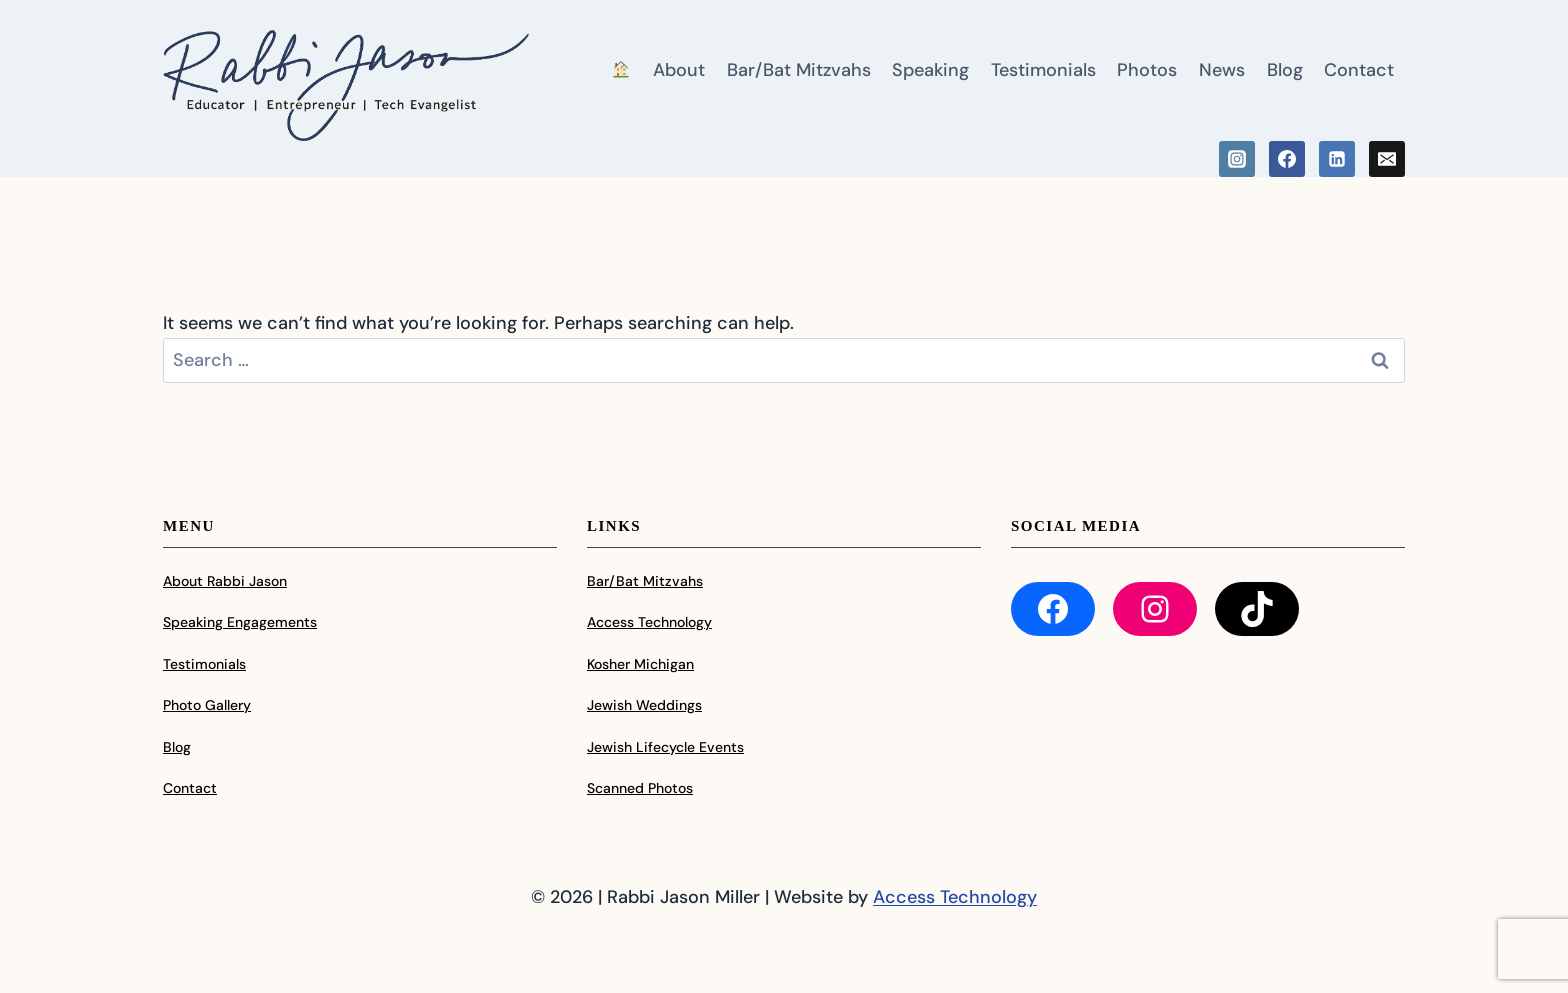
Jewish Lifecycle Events (665, 747)
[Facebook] (1287, 159)
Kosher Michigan (640, 664)
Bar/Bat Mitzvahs (799, 70)
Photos (1147, 70)
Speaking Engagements (240, 622)
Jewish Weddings (644, 705)
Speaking (930, 70)
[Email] (1387, 159)
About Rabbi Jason (225, 581)
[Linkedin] (1337, 159)
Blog (1285, 70)
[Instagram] (1237, 159)
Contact (1359, 70)
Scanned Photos (640, 788)
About (679, 70)
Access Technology (649, 622)
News (1222, 70)
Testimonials (1043, 70)
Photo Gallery (207, 705)
